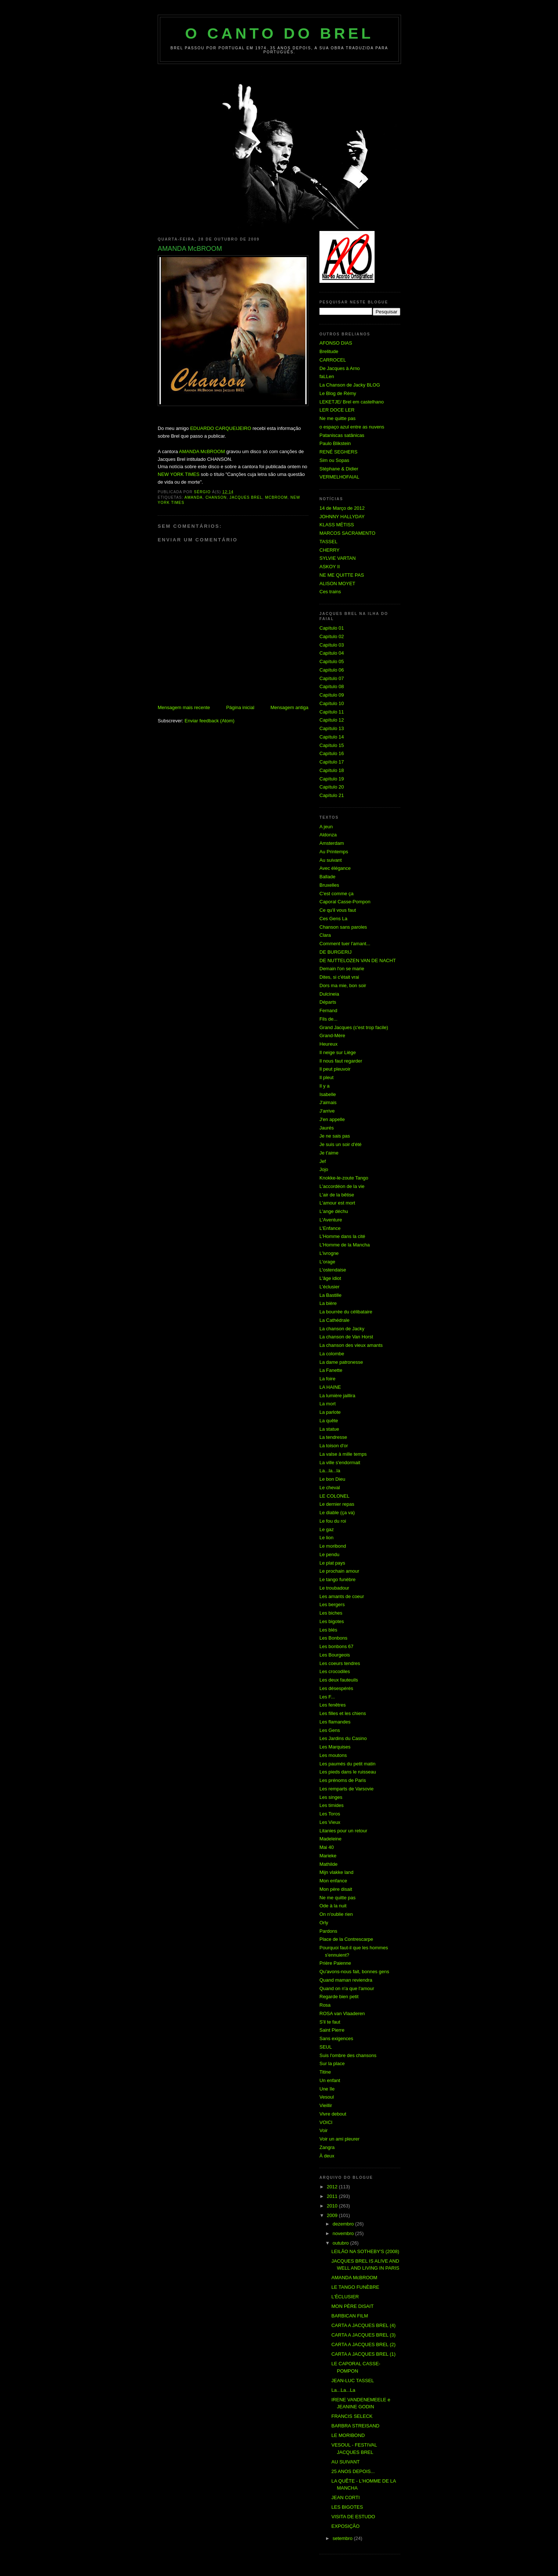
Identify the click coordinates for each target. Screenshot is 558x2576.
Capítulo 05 (331, 661)
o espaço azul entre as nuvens (351, 427)
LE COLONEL (334, 1496)
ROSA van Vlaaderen (342, 2013)
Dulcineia (329, 994)
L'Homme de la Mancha (344, 1245)
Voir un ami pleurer (339, 2139)
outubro (341, 2243)
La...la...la (329, 1470)
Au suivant (330, 860)
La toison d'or (333, 1445)
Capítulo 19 (331, 779)
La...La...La (343, 2390)
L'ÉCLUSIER (345, 2296)
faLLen (326, 376)
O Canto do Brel (279, 33)
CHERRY (329, 550)
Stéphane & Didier (338, 469)
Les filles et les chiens (342, 1713)
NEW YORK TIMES (179, 474)
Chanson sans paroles (343, 927)
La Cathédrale (334, 1320)
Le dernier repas (336, 1504)
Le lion (326, 1537)
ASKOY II (329, 566)
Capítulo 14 (331, 737)
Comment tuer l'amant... (344, 943)
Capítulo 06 (331, 670)
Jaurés (326, 1128)
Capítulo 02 (331, 636)
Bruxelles (329, 885)
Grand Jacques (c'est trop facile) (353, 1027)
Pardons (328, 1931)
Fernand (328, 1010)
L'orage (327, 1261)
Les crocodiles (334, 1671)
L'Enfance (329, 1228)
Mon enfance (333, 1880)
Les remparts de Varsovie (346, 1789)
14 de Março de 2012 (342, 508)
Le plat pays (332, 1563)
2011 (333, 2196)
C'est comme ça (336, 893)
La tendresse (333, 1437)
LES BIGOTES (347, 2507)
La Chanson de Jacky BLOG (349, 385)
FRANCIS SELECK (351, 2416)
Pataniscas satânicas (341, 435)
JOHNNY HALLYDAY (342, 516)
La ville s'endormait (339, 1462)
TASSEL (328, 541)
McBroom (276, 497)
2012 (333, 2186)
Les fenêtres (332, 1705)
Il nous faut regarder (340, 1061)
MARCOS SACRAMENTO (347, 533)
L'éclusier (329, 1286)
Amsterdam (331, 843)
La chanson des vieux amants (351, 1345)
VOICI (325, 2122)
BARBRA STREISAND (355, 2426)
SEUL (325, 2047)
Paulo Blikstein (335, 443)
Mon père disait (335, 1889)
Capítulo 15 (331, 745)
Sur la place (332, 2063)
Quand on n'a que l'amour (346, 1988)
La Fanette (330, 1370)
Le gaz (326, 1529)
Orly (323, 1922)
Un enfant (329, 2080)
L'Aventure (330, 1220)
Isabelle (327, 1094)
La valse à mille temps (343, 1454)
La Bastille (330, 1295)
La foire (327, 1378)
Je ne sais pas (334, 1136)
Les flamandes (335, 1722)
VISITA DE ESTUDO (353, 2516)
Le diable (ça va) (337, 1512)
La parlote (330, 1412)
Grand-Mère (332, 1035)
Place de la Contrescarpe (346, 1939)
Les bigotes (331, 1621)
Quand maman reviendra (345, 1980)
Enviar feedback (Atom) (210, 720)
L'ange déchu (333, 1211)
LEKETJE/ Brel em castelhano (351, 402)
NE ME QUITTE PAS (341, 575)
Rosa (324, 2005)
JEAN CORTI (345, 2497)
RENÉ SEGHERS (338, 452)
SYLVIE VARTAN (337, 558)
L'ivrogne (329, 1253)
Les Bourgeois (334, 1655)
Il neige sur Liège (337, 1052)
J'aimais (328, 1102)
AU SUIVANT (345, 2462)
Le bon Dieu (332, 1479)
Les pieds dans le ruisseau (347, 1772)
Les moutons (333, 1755)
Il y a (324, 1086)
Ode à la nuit (333, 1905)
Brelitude (328, 351)
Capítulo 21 (331, 795)
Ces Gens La (333, 918)
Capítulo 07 (331, 678)
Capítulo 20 (331, 787)
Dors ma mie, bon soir (342, 985)
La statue (329, 1429)
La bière (328, 1303)
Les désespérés (336, 1688)
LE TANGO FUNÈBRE (355, 2287)
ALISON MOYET (337, 583)
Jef (322, 1161)
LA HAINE (330, 1387)
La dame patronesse (341, 1362)
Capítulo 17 (331, 762)
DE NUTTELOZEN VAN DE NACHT (357, 960)
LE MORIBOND (348, 2435)
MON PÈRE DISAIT (352, 2306)
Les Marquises (335, 1747)
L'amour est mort (337, 1203)
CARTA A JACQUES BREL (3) (363, 2335)
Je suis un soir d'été (340, 1144)
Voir (323, 2130)
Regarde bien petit (338, 1996)
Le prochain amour (339, 1571)
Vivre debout (332, 2114)
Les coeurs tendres (339, 1663)
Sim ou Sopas (334, 460)
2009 (333, 2215)
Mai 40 (326, 1847)
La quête (328, 1420)
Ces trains (330, 591)
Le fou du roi (332, 1521)
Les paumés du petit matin (347, 1763)
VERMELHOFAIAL (339, 477)
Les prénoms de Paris (342, 1780)
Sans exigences (336, 2038)
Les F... (327, 1697)
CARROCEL (332, 360)
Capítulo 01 (331, 628)
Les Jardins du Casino (343, 1738)
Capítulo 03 (331, 645)
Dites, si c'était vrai (339, 977)
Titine (325, 2072)
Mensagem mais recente (184, 707)
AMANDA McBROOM (202, 451)
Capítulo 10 (331, 703)
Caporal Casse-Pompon (345, 901)
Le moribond (332, 1546)
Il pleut (326, 1077)
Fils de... (328, 1019)
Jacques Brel (245, 497)
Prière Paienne (335, 1963)
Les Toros (329, 1814)
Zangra (327, 2147)
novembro (344, 2233)
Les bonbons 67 (336, 1646)
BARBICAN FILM (349, 2316)
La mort (327, 1403)
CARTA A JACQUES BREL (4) (363, 2325)
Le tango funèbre (337, 1579)
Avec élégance (335, 868)
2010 (333, 2206)
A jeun (326, 826)
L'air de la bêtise (336, 1195)
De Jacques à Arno (339, 368)
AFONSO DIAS (335, 343)
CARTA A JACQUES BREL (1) (363, 2354)
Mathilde (328, 1864)
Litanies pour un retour (343, 1830)
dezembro (344, 2224)
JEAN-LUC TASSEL (352, 2380)
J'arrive (327, 1111)
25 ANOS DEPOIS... (353, 2471)
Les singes (330, 1797)
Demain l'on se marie (341, 968)
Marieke (327, 1855)
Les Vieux (329, 1822)
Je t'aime (329, 1153)
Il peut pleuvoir (335, 1069)
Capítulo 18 (331, 770)
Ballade (327, 876)
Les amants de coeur (341, 1596)
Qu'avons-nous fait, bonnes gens (354, 1971)
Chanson (216, 497)
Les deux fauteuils (338, 1680)
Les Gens (329, 1730)
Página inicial (240, 707)
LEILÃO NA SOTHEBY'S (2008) (365, 2251)
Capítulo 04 (331, 653)
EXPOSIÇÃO (345, 2526)
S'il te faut (329, 2022)
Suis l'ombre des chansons (347, 2055)
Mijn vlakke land (336, 1872)
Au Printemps (333, 851)
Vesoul (326, 2097)
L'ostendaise (332, 1270)
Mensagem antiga (289, 707)
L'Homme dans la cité (342, 1236)
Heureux (328, 1044)
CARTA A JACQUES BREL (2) (363, 2344)
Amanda (194, 497)
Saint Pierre (331, 2030)
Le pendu (329, 1554)
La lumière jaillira (337, 1395)
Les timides (331, 1805)
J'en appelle (332, 1119)
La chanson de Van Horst (346, 1336)
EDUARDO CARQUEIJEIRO (220, 428)
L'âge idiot (330, 1278)
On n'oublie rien (336, 1914)
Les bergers (332, 1604)
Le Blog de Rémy (337, 393)
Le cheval (329, 1487)
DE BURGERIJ (335, 952)
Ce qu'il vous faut (337, 910)
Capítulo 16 (331, 753)
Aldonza (328, 834)
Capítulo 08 (331, 686)
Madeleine (330, 1839)
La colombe (331, 1353)
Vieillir (325, 2105)
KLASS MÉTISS (336, 524)
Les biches (330, 1613)
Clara (325, 935)
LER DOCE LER (336, 410)
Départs (327, 1002)
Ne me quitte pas (337, 418)
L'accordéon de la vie (341, 1186)
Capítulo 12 (331, 720)
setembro (343, 2538)
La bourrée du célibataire (345, 1311)
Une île (327, 2089)
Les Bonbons (333, 1638)
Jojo (323, 1169)
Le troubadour (334, 1588)
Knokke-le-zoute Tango (343, 1178)
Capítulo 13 (331, 728)
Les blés (328, 1630)
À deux (326, 2156)
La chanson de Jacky (341, 1328)
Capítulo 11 (331, 712)
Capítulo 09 (331, 695)
